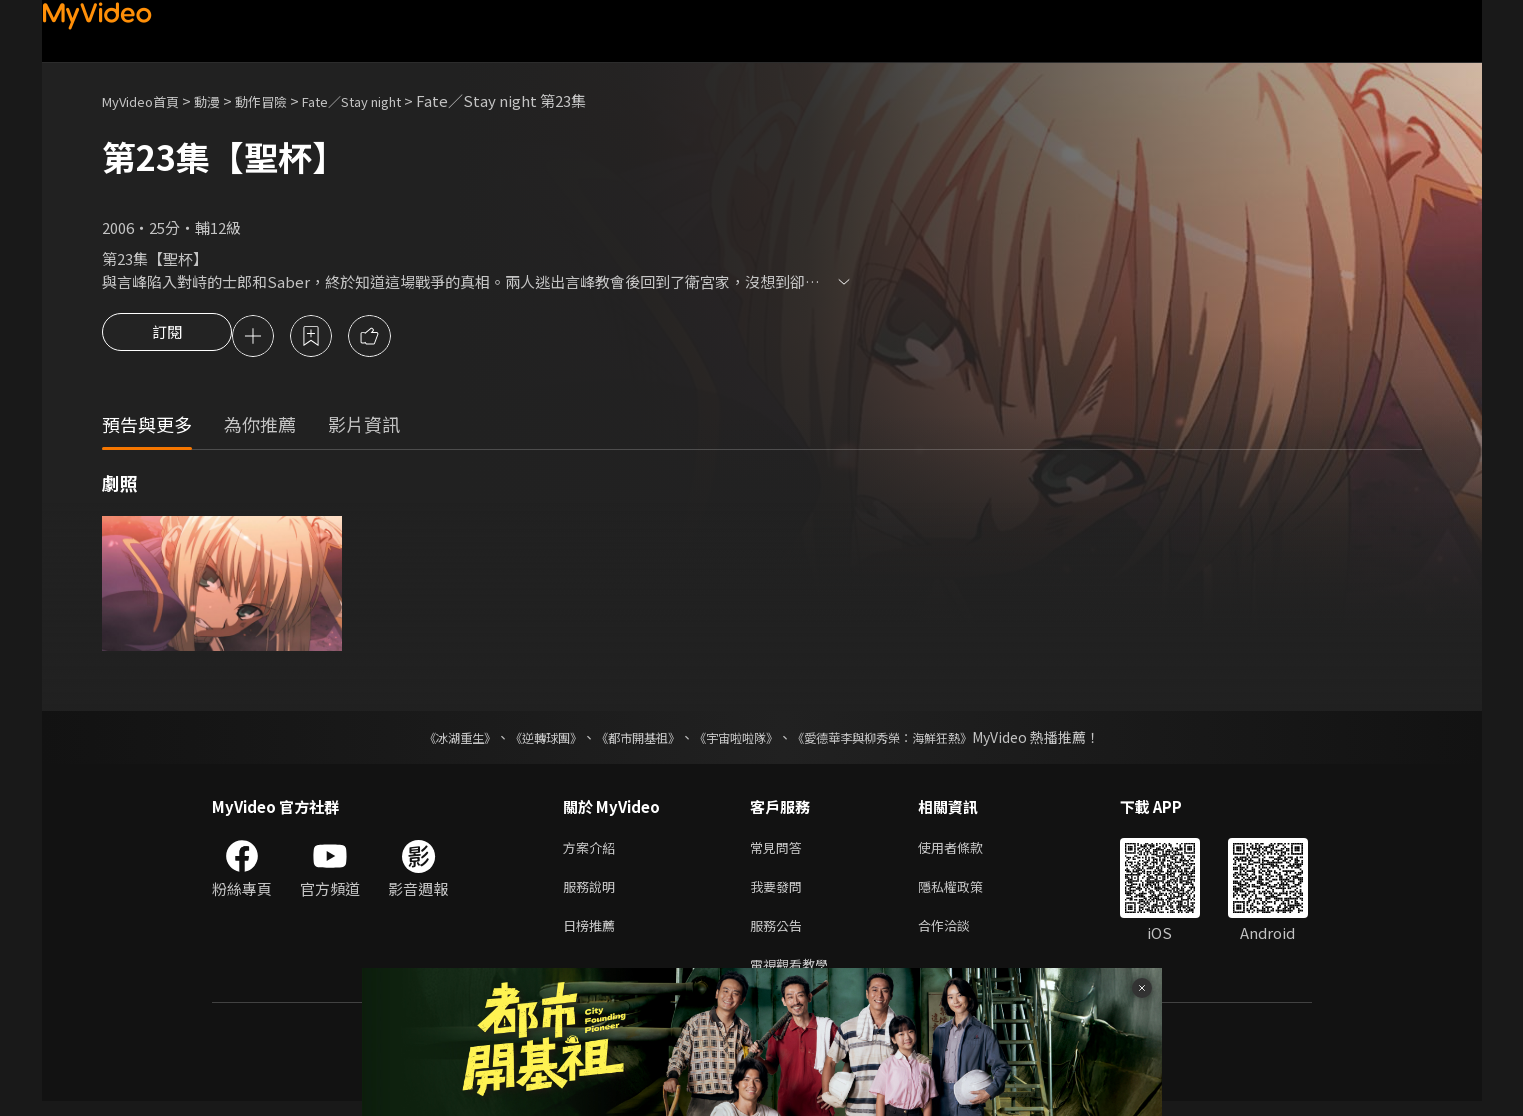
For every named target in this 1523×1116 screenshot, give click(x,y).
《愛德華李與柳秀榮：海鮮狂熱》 (908, 740)
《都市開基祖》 (628, 740)
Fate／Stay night (388, 100)
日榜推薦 (593, 935)
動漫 (223, 100)
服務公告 (780, 935)
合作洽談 (960, 935)
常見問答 (780, 851)
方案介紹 (593, 851)
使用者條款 (967, 851)
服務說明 (593, 893)
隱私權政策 (967, 893)
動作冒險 (283, 100)
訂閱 (167, 338)
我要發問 (780, 893)
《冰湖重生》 (425, 740)
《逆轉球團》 (523, 740)
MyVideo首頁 (147, 100)
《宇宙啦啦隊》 (740, 740)
